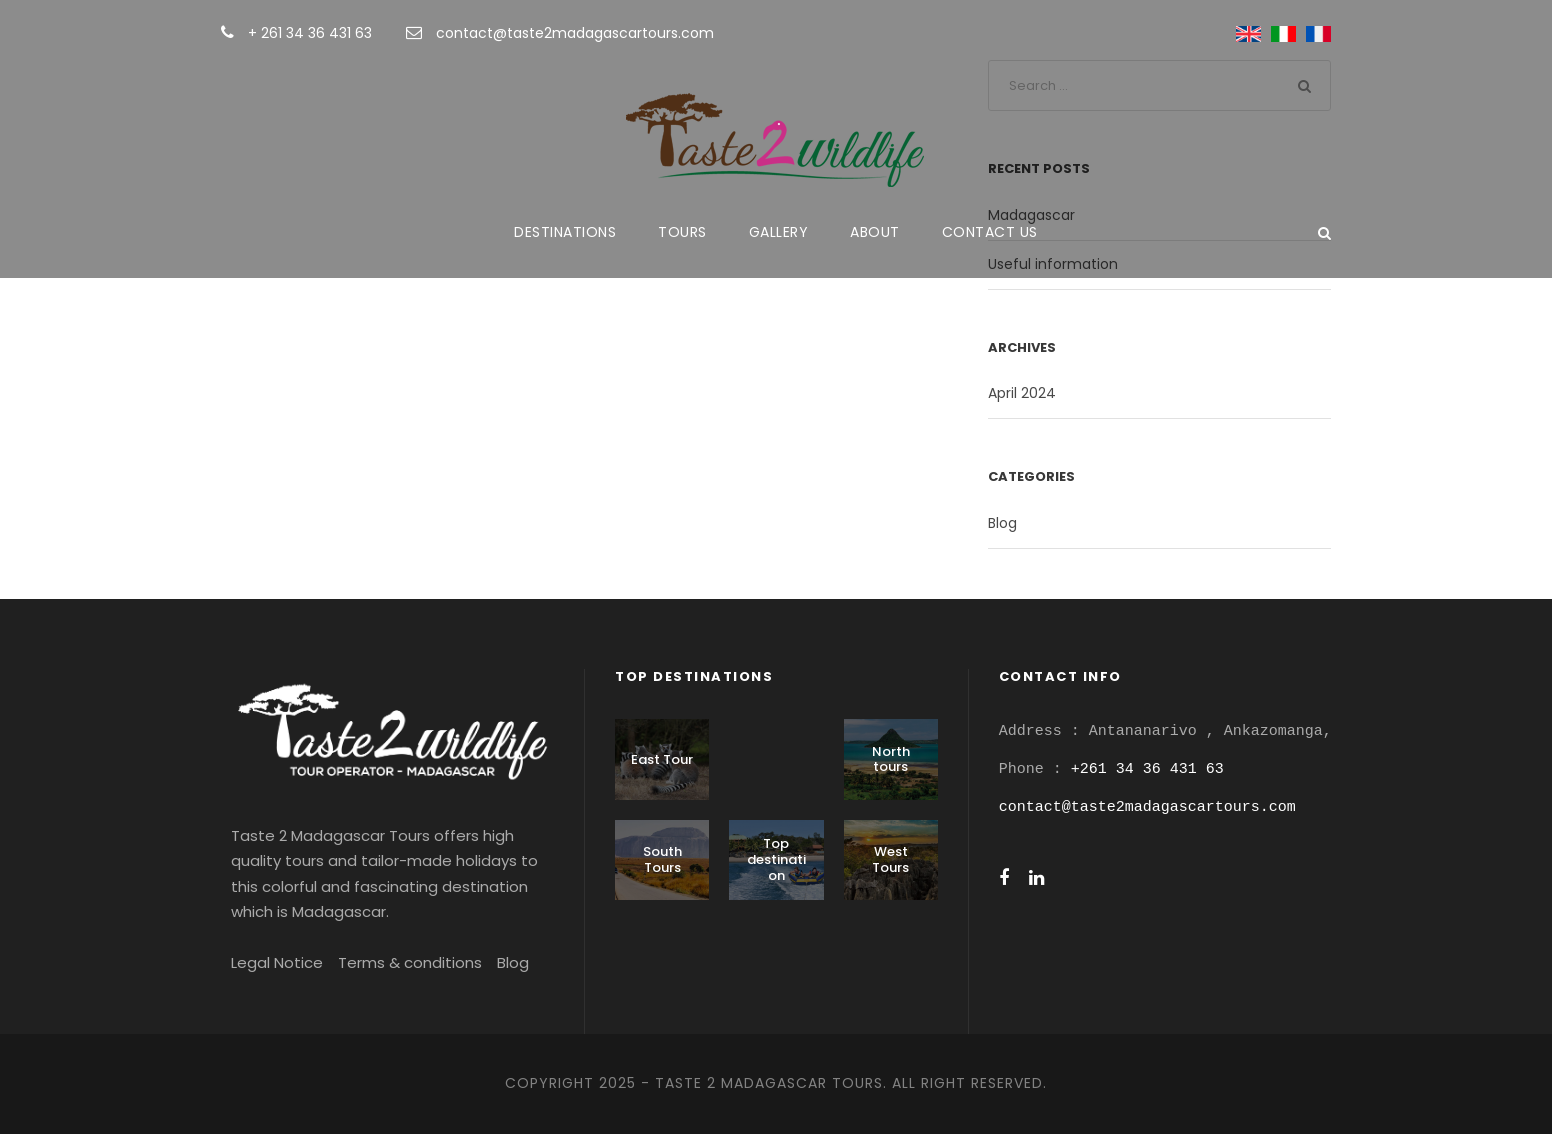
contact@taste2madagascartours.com (575, 33)
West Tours (890, 859)
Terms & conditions (410, 962)
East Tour (662, 759)
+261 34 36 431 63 (1147, 769)
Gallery (779, 232)
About (875, 232)
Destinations (565, 232)
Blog (1002, 523)
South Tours (662, 859)
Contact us (990, 232)
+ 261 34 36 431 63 (312, 33)
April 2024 (1022, 393)
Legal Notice (277, 962)
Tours (682, 232)
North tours (891, 759)
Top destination (776, 859)
